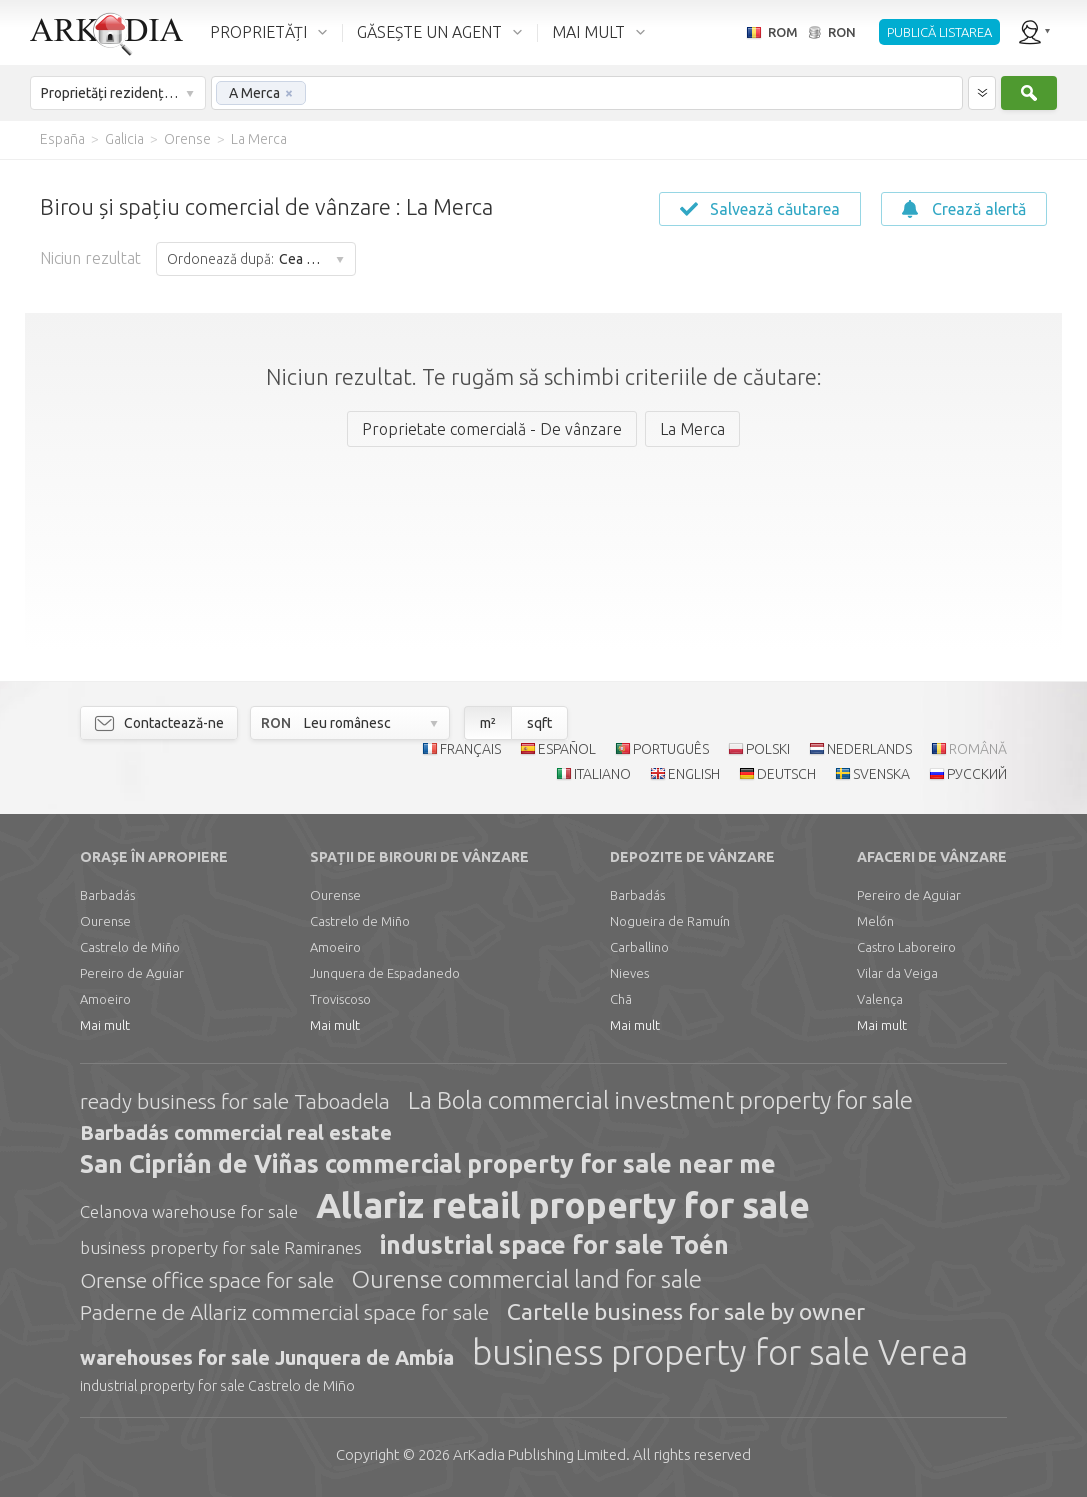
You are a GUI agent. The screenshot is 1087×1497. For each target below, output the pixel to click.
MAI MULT (588, 32)
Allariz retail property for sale (563, 1205)
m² (488, 723)
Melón (875, 921)
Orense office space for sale (207, 1280)
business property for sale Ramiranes (221, 1247)
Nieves (629, 973)
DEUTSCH (786, 774)
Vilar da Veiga (897, 973)
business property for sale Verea (720, 1352)
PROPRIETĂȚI (258, 32)
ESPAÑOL (567, 749)
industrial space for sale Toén (554, 1245)
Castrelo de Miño (130, 947)
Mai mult (105, 1025)
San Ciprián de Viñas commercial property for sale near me (428, 1164)
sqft (539, 723)
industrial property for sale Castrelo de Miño (217, 1386)
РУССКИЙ (977, 774)
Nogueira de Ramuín (670, 921)
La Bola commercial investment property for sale (660, 1100)
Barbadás (107, 895)
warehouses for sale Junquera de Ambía (267, 1357)
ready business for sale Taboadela (235, 1101)
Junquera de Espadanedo (385, 973)
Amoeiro (105, 999)
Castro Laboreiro (906, 947)
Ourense (105, 921)
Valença (880, 999)
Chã (621, 999)
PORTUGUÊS (671, 749)
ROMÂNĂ (978, 749)
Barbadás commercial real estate (236, 1132)
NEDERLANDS (869, 749)
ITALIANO (602, 774)
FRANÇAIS (470, 749)
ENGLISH (694, 774)
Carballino (639, 947)
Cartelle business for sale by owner (686, 1311)
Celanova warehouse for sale (189, 1211)
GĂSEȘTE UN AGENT (429, 32)
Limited (539, 1454)
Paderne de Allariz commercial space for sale (284, 1312)
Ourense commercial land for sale (527, 1279)
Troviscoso (340, 999)
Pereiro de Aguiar (132, 973)
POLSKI (768, 749)
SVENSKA (881, 774)
